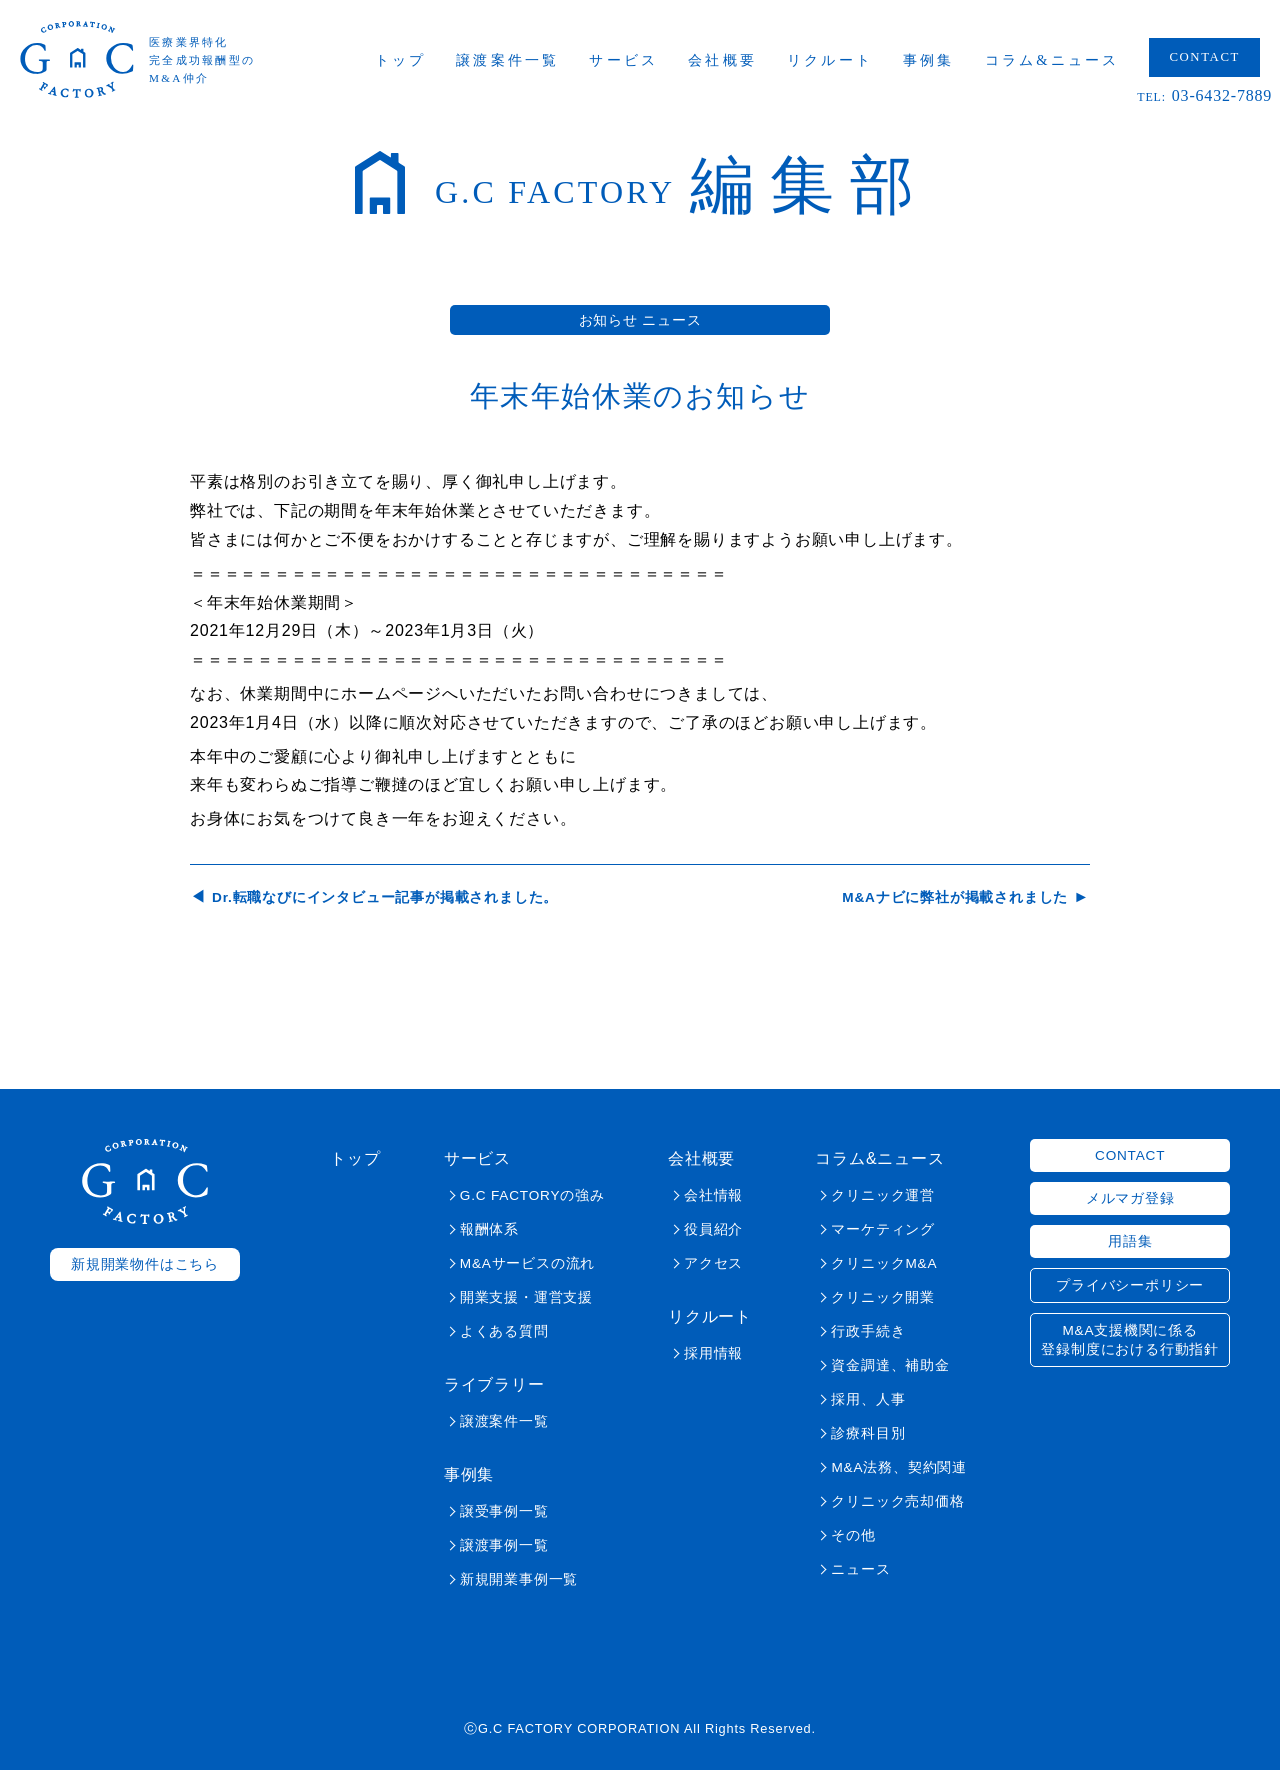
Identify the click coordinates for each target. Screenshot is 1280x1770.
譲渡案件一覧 (507, 60)
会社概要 (722, 60)
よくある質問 (504, 1331)
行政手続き (868, 1331)
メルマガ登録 (1130, 1198)
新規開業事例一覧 (519, 1579)
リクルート (830, 60)
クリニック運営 (883, 1195)
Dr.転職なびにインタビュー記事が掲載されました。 (385, 897)
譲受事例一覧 (504, 1511)
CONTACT (1204, 57)
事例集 (929, 60)
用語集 (1130, 1241)
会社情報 (713, 1195)
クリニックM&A (884, 1263)
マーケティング (883, 1229)
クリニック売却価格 (897, 1501)
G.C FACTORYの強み (532, 1195)
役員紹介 (713, 1229)
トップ (401, 60)
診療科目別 (868, 1433)
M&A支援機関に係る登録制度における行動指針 (1130, 1340)
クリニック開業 (883, 1297)
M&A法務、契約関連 (898, 1467)
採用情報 (713, 1353)
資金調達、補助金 (890, 1365)
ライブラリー (494, 1384)
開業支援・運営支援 (526, 1297)
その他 (853, 1535)
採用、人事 (868, 1399)
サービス (623, 60)
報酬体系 (489, 1229)
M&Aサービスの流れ (527, 1263)
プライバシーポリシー (1130, 1285)
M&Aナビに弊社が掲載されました (955, 897)
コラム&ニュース (1052, 60)
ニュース (860, 1569)
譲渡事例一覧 (504, 1545)
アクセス (713, 1263)
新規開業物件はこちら (145, 1264)
